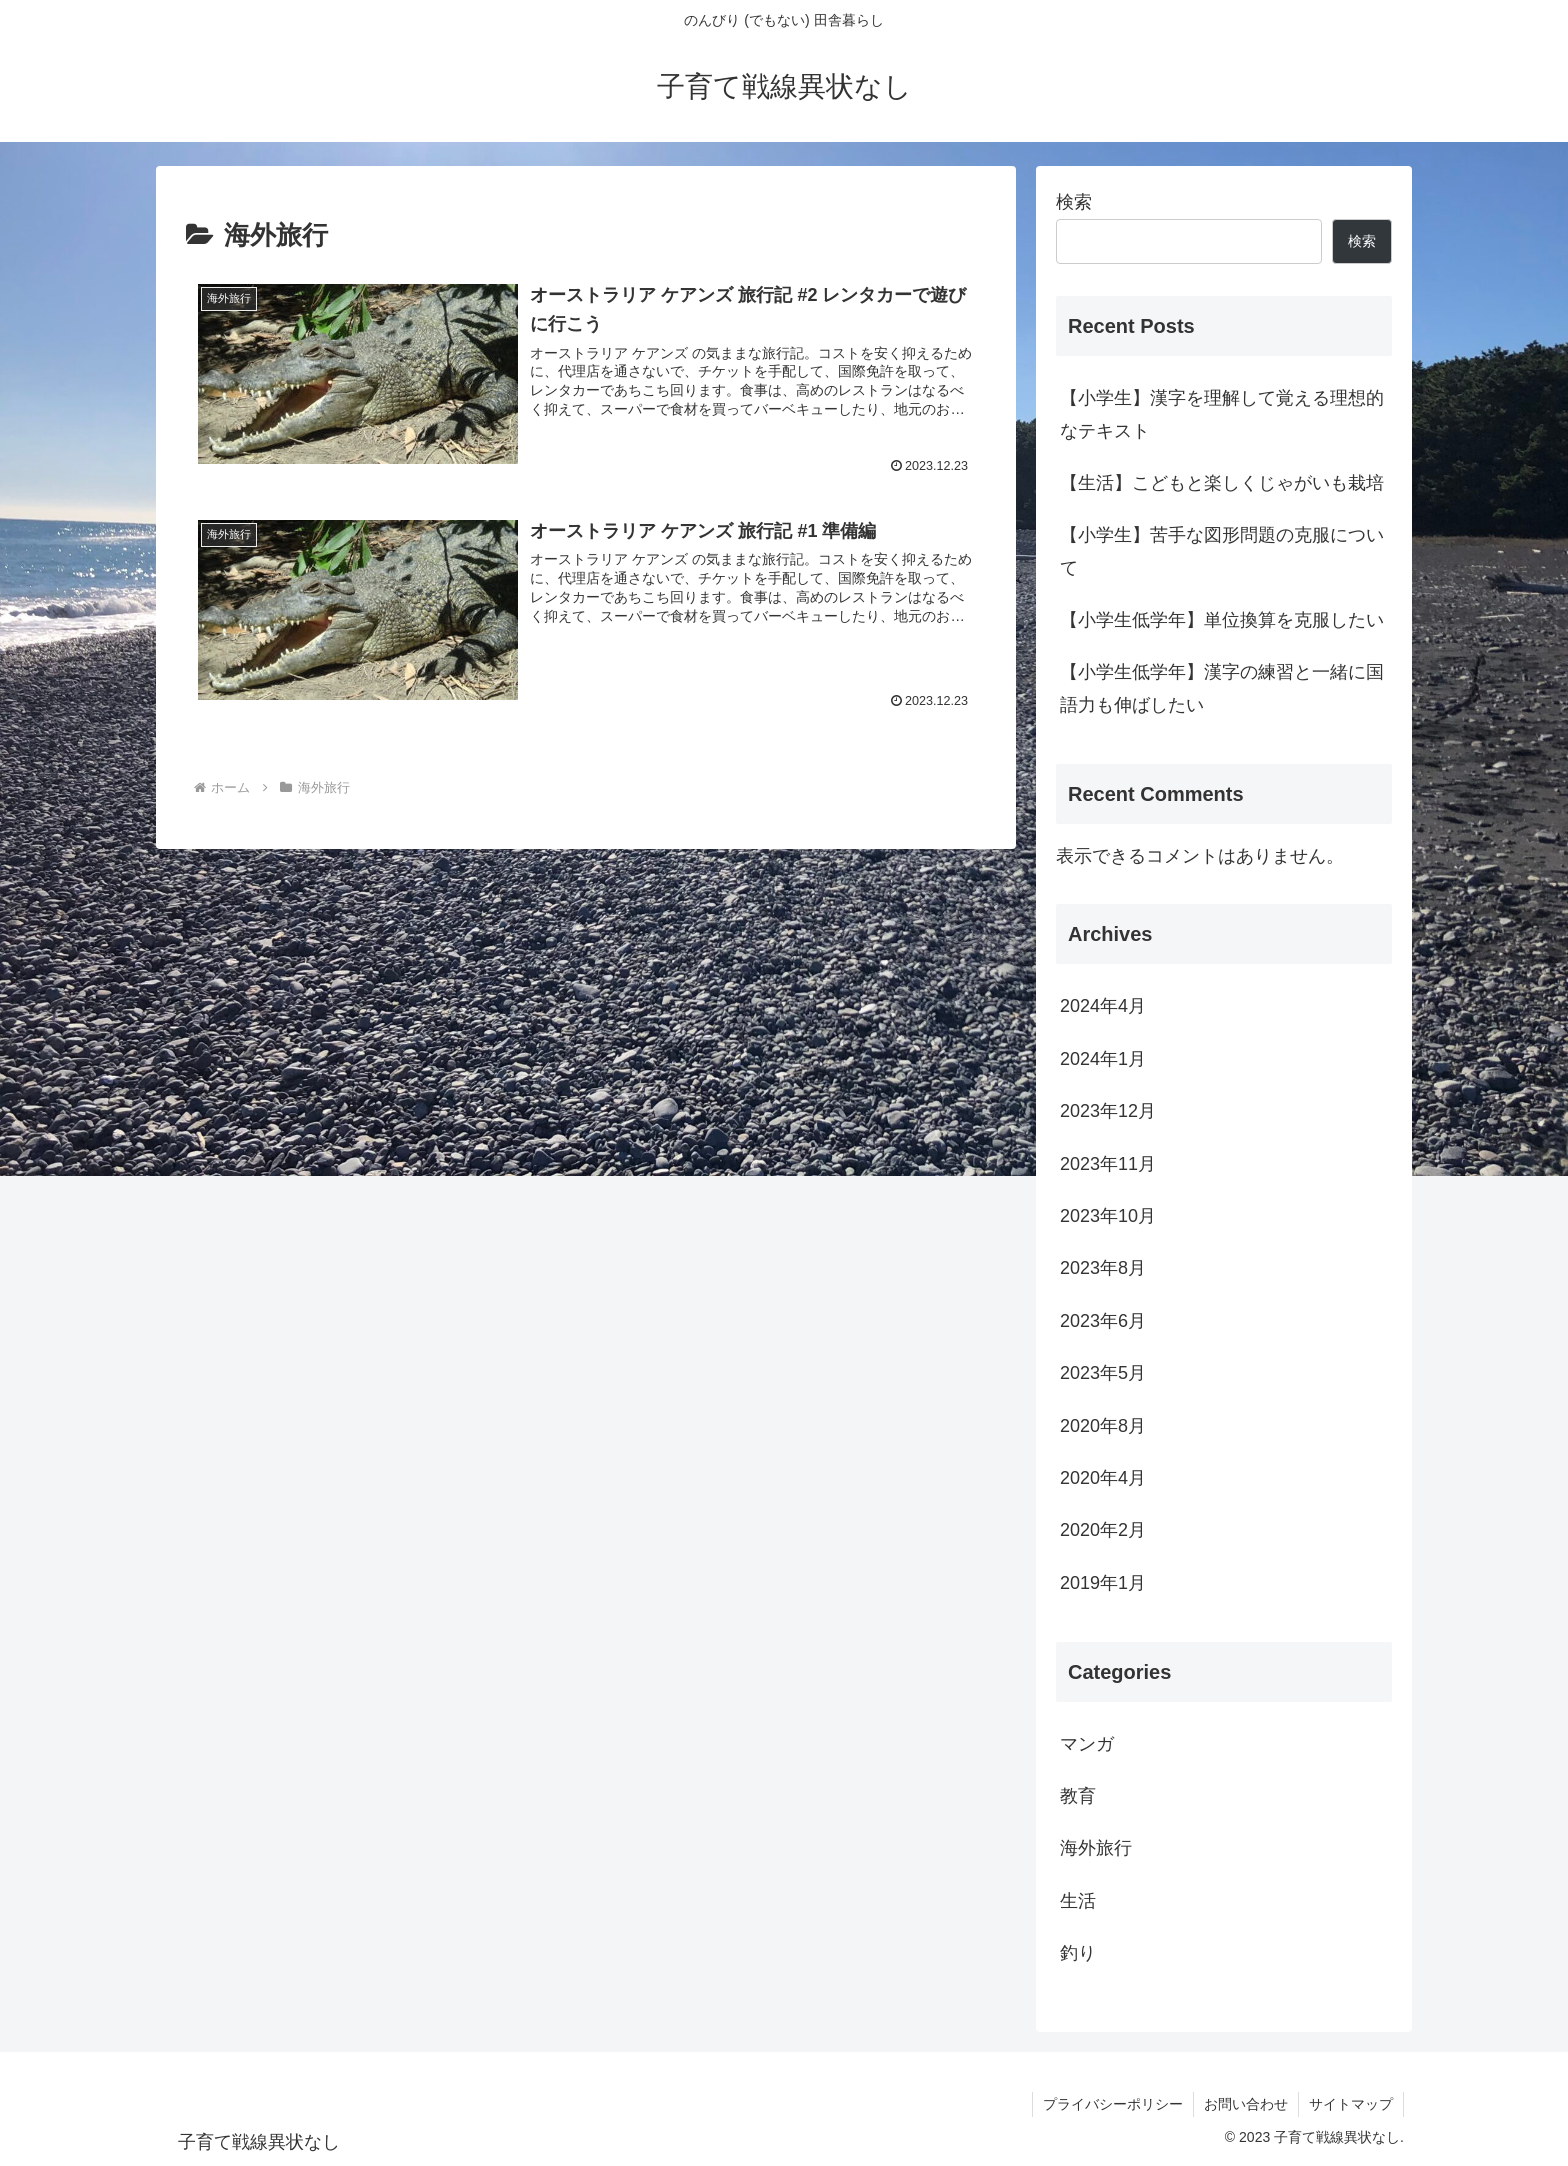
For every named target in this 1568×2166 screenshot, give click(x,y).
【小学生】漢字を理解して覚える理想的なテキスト (1222, 414)
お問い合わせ (1246, 2104)
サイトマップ (1351, 2104)
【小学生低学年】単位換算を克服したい (1222, 620)
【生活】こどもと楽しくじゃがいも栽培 (1222, 483)
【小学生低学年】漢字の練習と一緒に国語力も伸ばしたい (1222, 688)
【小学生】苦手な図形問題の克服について (1222, 551)
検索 (1074, 202)
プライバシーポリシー (1113, 2104)
